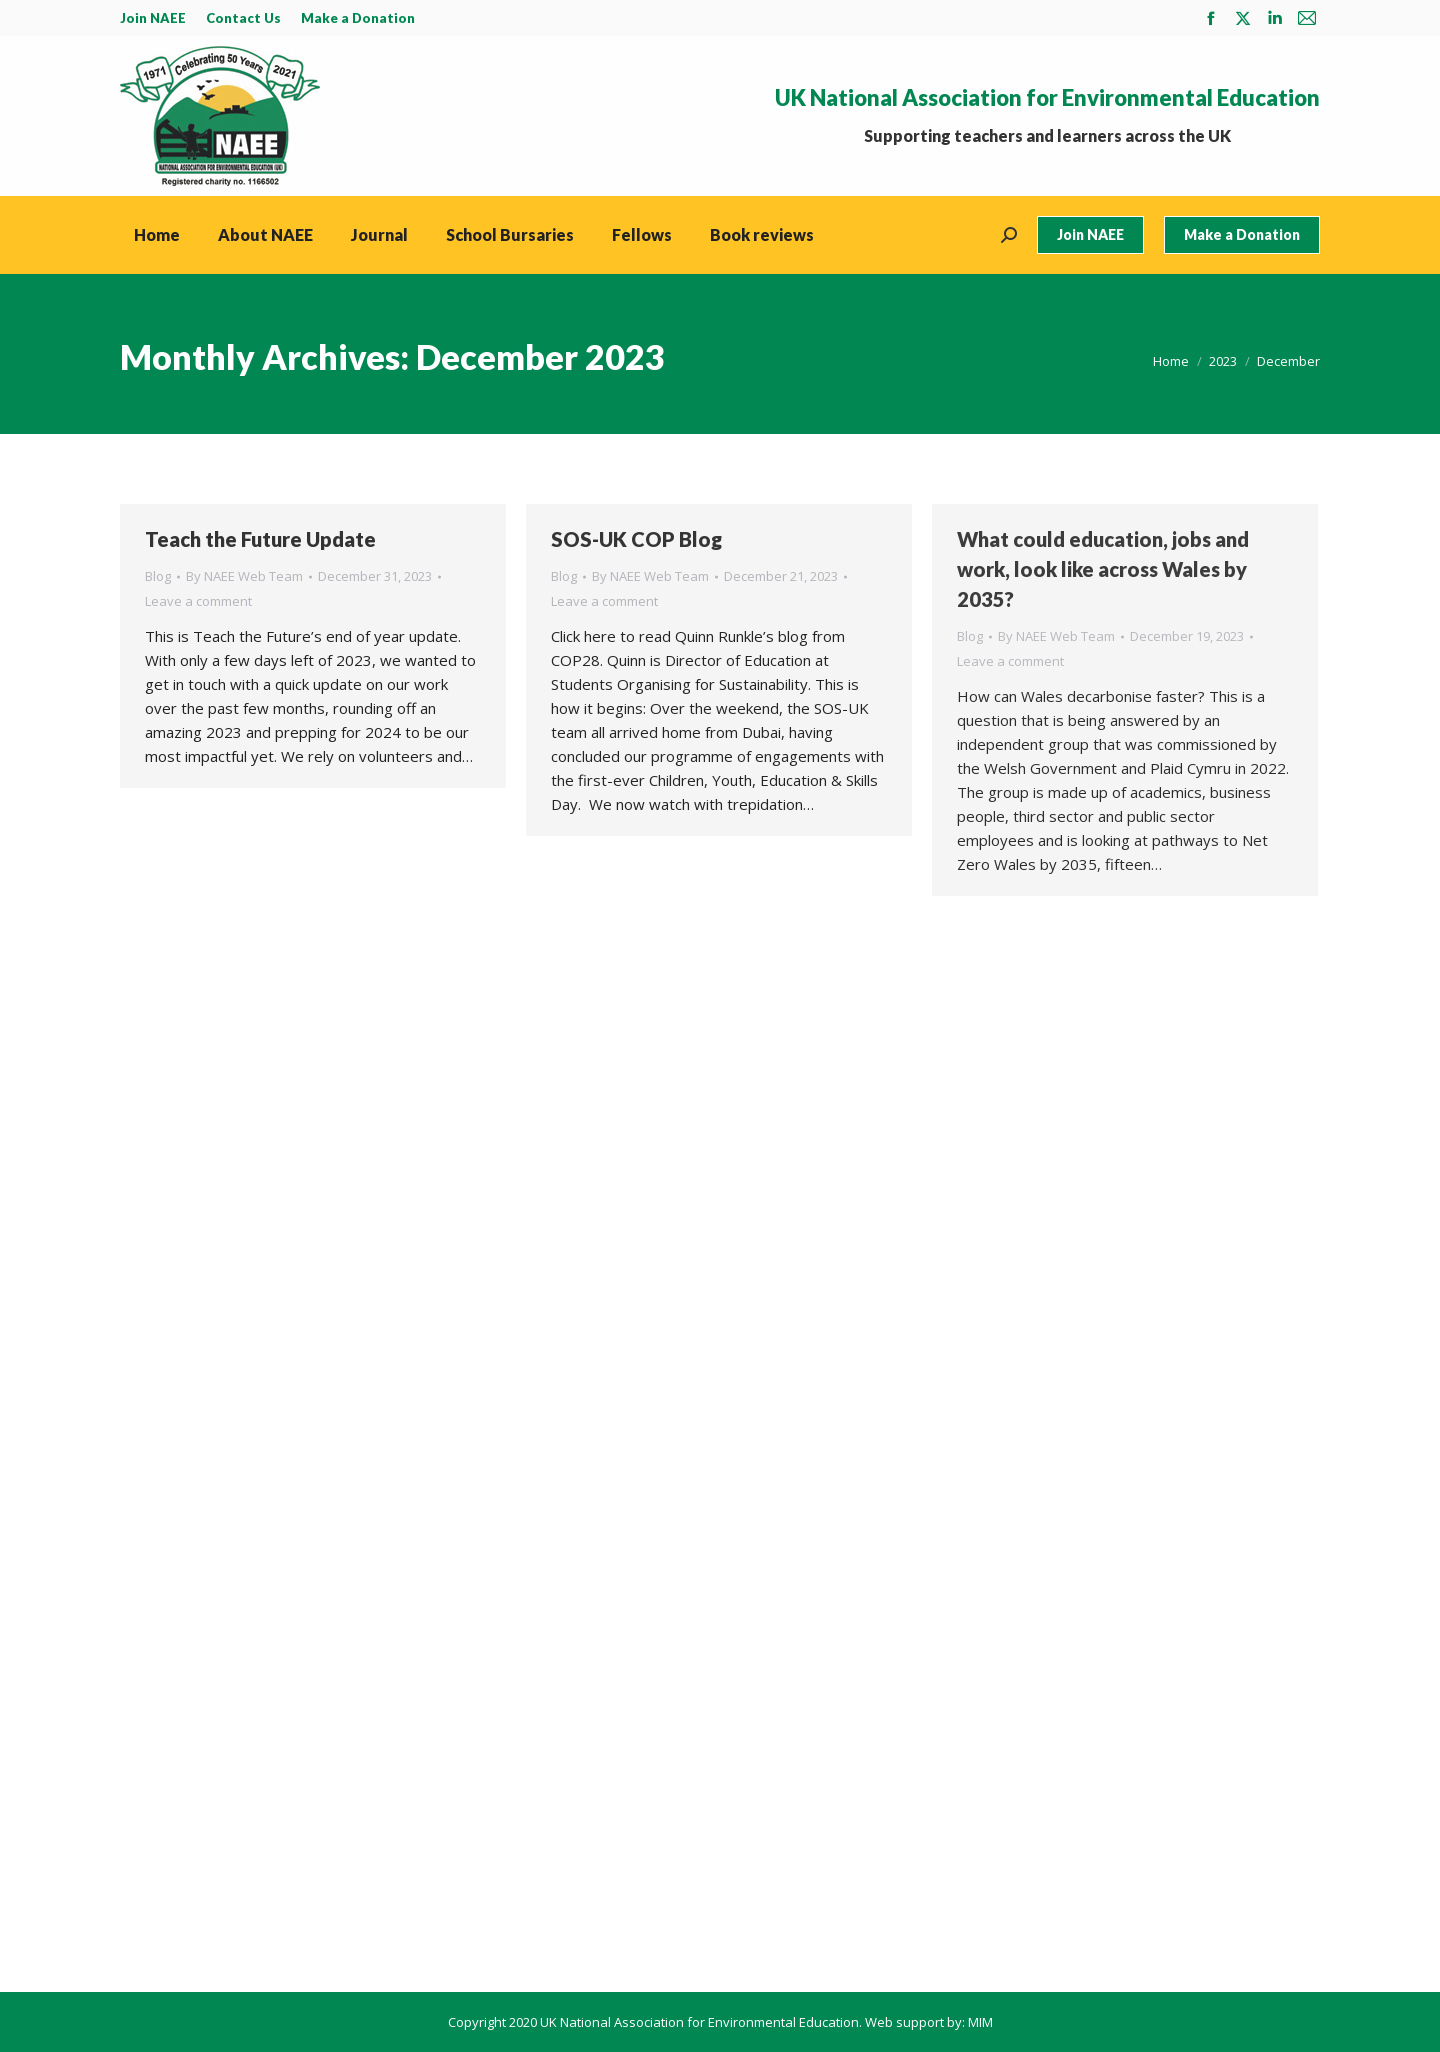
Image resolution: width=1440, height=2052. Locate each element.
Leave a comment (198, 601)
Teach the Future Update (260, 539)
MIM (980, 2022)
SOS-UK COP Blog (636, 539)
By (244, 576)
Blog (158, 576)
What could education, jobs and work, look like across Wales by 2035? (1103, 569)
